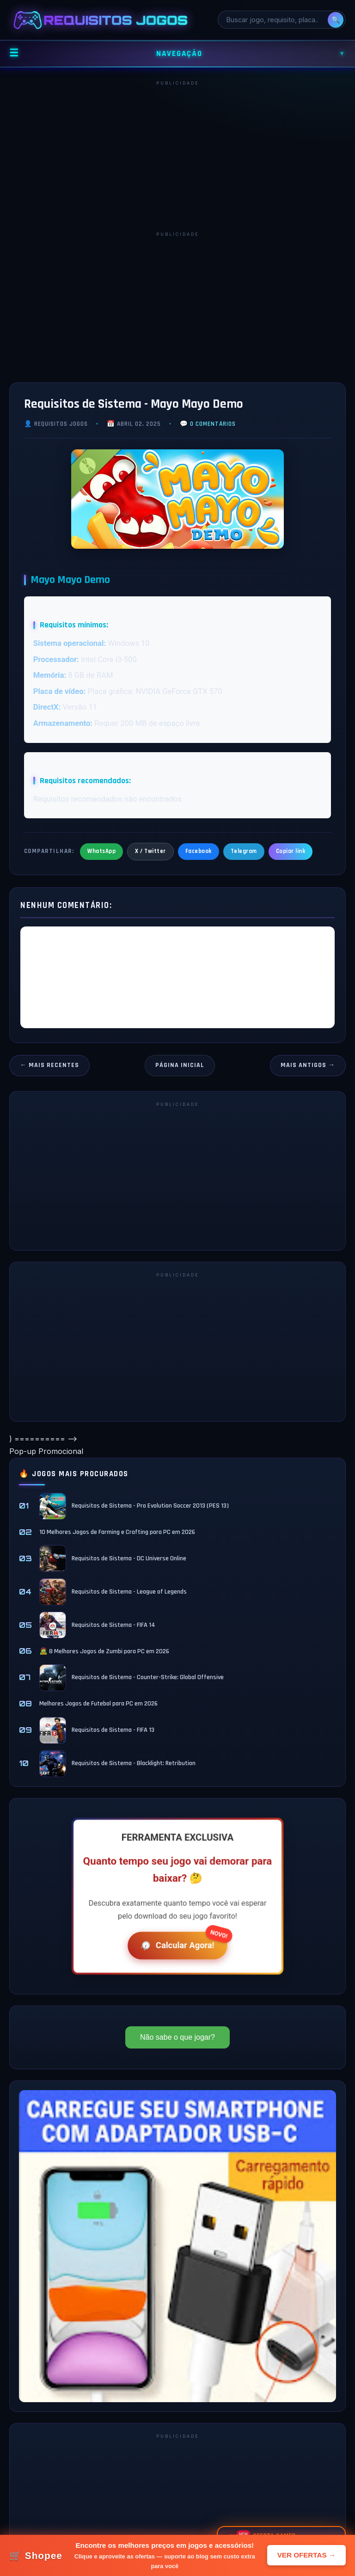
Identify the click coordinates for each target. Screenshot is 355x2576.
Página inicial (179, 1065)
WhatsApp (101, 851)
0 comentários (213, 424)
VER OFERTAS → (306, 2555)
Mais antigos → (308, 1065)
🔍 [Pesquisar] (335, 20)
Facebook (198, 851)
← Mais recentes (49, 1065)
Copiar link (291, 851)
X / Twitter (150, 851)
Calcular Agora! (176, 1945)
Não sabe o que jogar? (177, 2037)
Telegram (244, 851)
